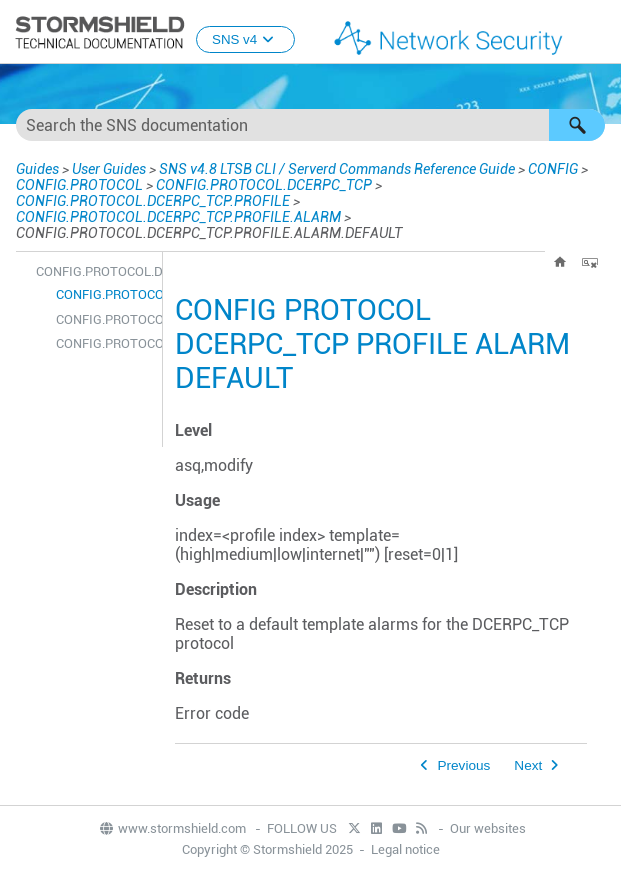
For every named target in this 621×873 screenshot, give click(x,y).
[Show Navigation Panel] (597, 33)
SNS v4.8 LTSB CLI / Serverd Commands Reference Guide (337, 169)
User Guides (109, 169)
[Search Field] (310, 125)
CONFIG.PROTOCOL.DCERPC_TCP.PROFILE (153, 201)
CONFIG (553, 169)
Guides (37, 169)
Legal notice (405, 849)
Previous (463, 765)
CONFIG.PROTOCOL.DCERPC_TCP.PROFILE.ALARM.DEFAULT (104, 294)
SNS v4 (245, 39)
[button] (577, 125)
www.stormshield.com (172, 828)
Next (528, 765)
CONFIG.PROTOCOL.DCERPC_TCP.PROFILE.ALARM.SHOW (104, 319)
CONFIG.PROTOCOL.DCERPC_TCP (264, 185)
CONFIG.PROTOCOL (79, 185)
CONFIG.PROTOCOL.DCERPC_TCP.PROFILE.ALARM (178, 217)
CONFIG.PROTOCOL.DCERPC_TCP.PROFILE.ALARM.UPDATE (104, 343)
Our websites (488, 828)
